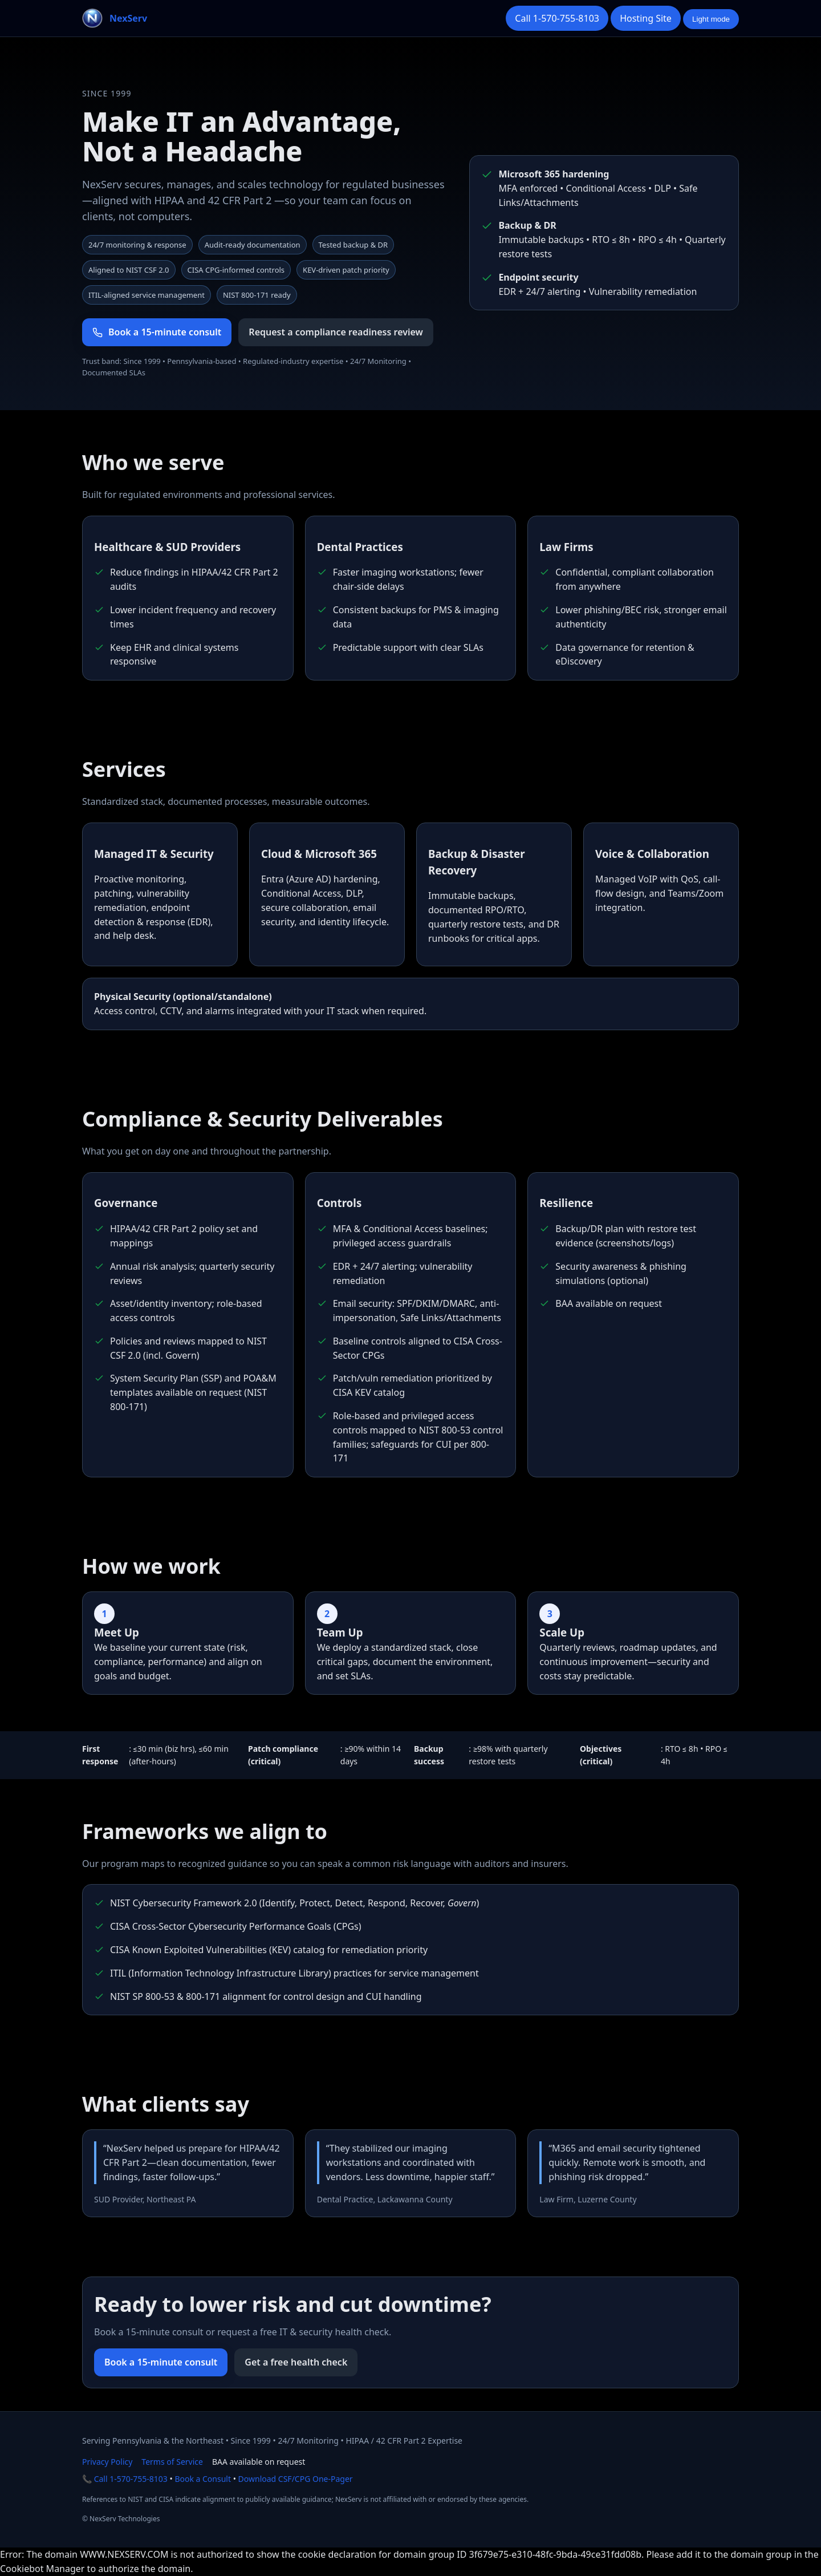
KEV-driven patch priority (346, 270)
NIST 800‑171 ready (257, 295)
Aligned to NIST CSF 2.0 (128, 270)
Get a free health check (296, 2362)
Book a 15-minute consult (160, 2362)
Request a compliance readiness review (335, 332)
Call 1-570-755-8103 (131, 2478)
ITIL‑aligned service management (146, 295)
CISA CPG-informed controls (236, 270)
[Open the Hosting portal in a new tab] (646, 18)
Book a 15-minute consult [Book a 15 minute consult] (156, 332)
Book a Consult (202, 2478)
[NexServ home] (114, 18)
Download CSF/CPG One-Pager (295, 2478)
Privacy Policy (107, 2461)
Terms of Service (172, 2461)
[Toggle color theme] (711, 19)
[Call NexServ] (557, 18)
